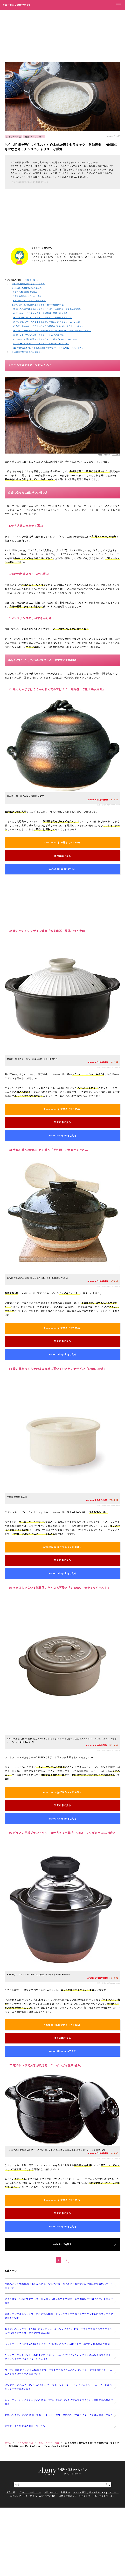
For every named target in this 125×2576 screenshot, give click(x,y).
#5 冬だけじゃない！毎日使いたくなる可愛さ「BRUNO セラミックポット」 (49, 326)
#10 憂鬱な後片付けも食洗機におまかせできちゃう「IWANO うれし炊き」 (48, 348)
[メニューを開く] (117, 4)
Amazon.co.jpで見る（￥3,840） (62, 842)
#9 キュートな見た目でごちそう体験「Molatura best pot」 (41, 343)
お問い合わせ (51, 2492)
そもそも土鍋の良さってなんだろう (28, 284)
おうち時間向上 (13, 137)
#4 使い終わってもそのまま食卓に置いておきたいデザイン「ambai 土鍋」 (47, 322)
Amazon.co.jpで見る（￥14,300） (62, 1547)
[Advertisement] (62, 34)
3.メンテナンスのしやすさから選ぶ (29, 300)
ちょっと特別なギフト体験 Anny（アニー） (95, 2492)
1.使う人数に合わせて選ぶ (25, 292)
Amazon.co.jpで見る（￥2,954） (62, 1109)
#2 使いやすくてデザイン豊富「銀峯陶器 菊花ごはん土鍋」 (41, 313)
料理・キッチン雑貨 (34, 137)
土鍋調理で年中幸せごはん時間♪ (27, 352)
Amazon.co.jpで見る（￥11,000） (62, 1792)
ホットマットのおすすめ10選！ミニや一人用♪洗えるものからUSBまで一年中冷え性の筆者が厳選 (57, 2344)
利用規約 (65, 2492)
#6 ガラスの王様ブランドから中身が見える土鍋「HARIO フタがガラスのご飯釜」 (52, 330)
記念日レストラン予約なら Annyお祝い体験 (33, 2496)
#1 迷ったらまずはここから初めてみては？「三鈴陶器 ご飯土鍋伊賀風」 (47, 309)
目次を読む (31, 280)
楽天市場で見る (62, 856)
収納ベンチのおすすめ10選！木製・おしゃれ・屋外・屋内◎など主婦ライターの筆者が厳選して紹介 (59, 2415)
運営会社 (11, 2492)
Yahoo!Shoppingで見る (62, 869)
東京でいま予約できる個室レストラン (25, 2426)
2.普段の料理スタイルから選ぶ (27, 296)
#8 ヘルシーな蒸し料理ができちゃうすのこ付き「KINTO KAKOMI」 (45, 339)
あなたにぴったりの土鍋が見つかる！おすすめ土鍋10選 (38, 305)
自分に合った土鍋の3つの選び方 (27, 288)
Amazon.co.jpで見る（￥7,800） (62, 1328)
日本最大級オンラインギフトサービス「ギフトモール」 (87, 2496)
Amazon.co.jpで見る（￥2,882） (62, 2200)
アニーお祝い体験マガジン (16, 5)
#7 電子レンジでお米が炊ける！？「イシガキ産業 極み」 (39, 335)
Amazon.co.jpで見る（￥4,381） (62, 2025)
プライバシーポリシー (30, 2492)
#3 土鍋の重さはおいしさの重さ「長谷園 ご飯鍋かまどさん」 (42, 317)
